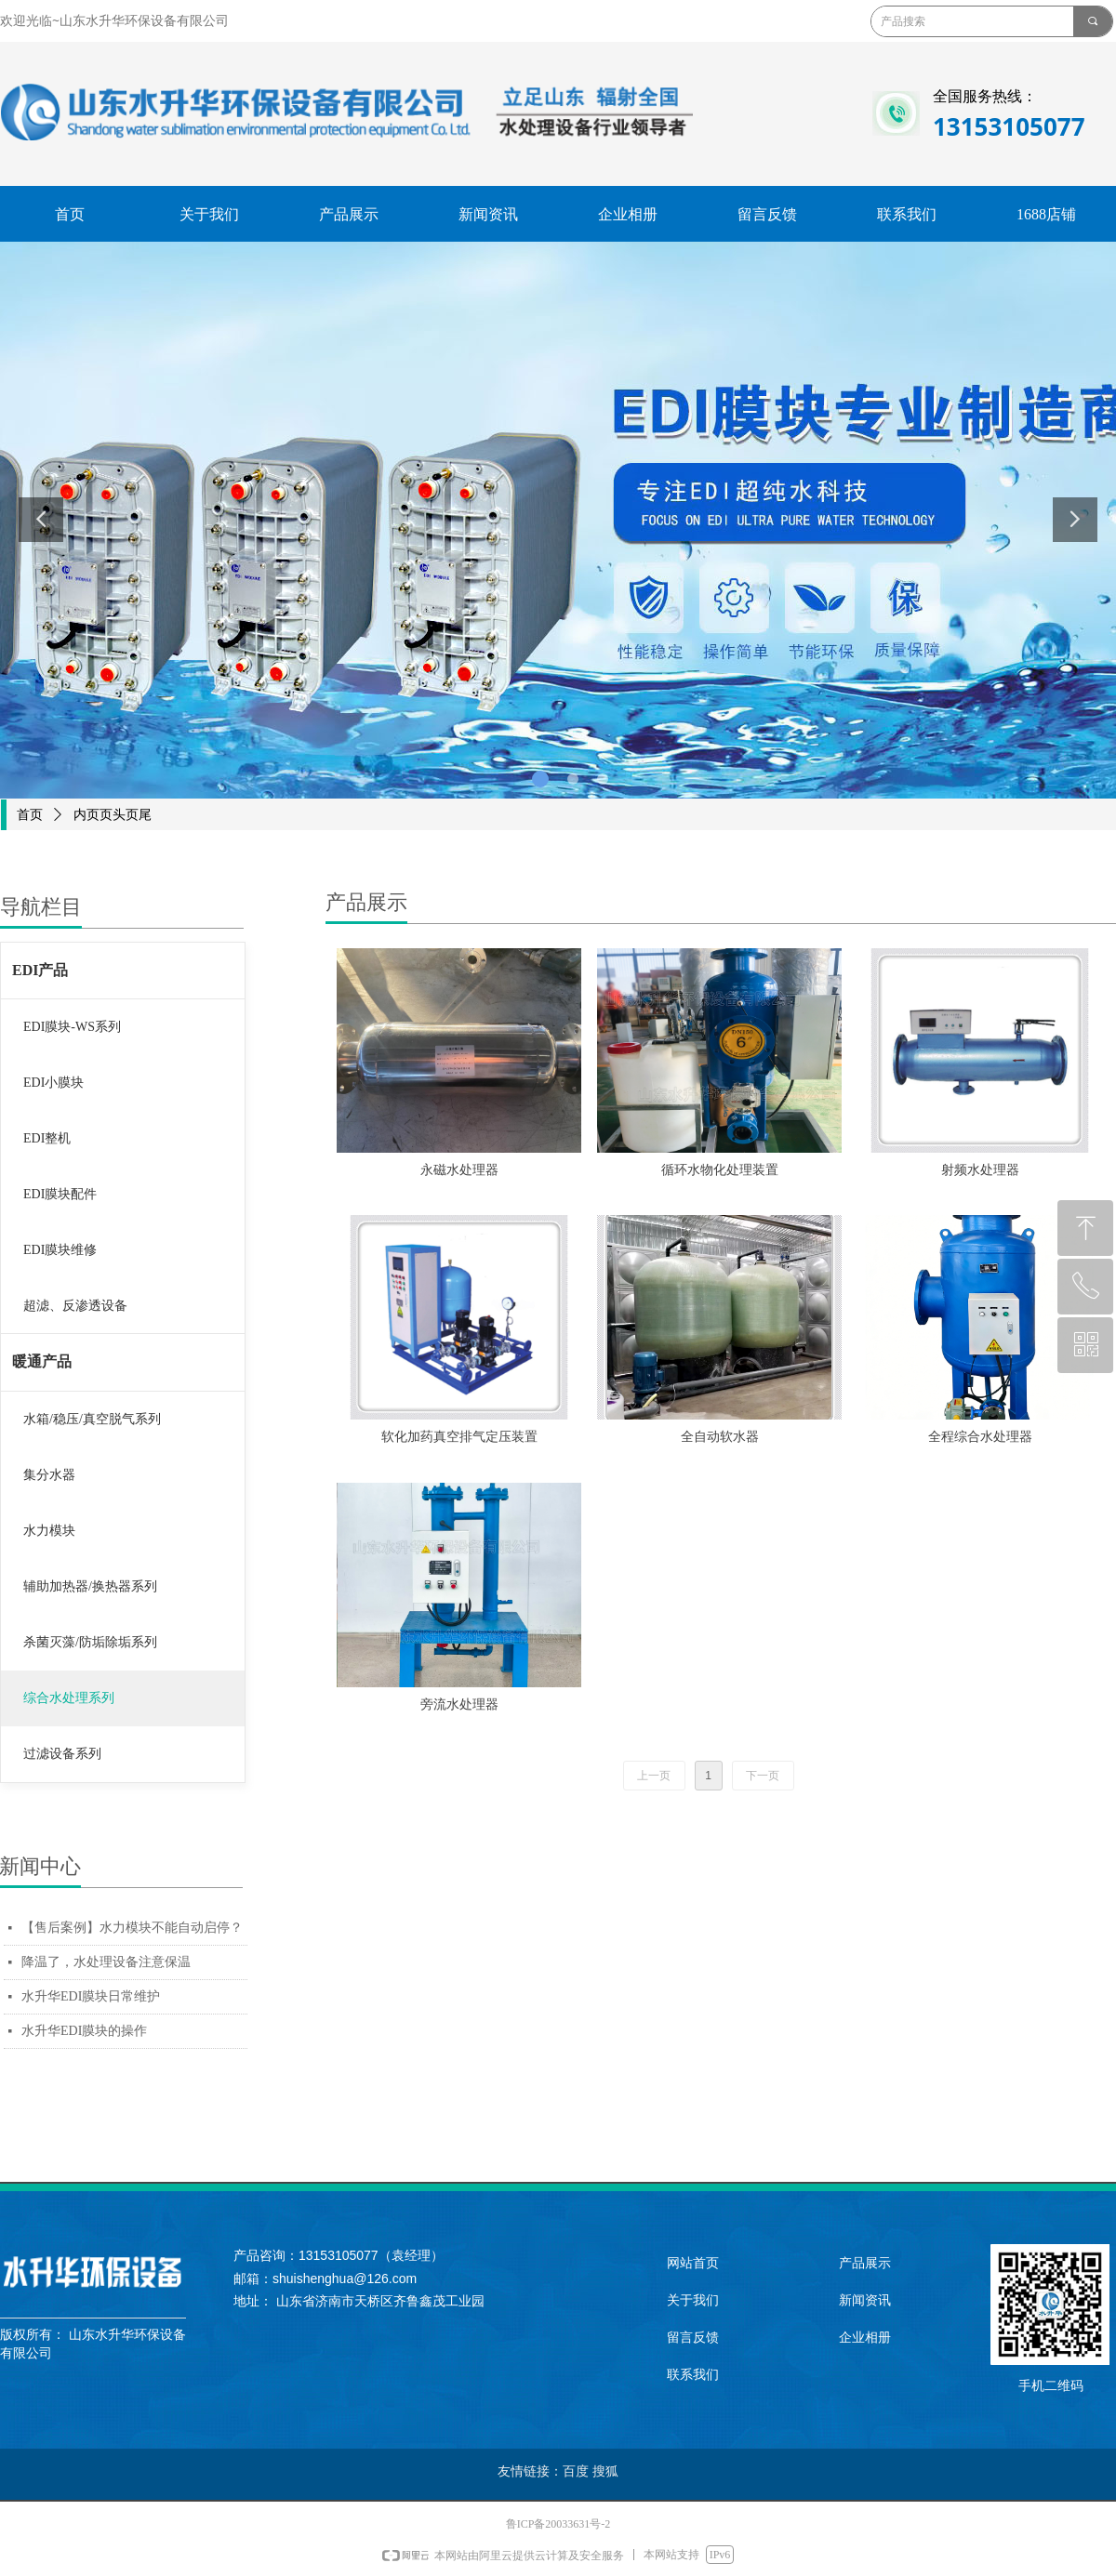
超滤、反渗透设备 (75, 1306)
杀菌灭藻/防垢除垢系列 (90, 1642)
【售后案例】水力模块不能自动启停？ (132, 1928)
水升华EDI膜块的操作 (84, 2031)
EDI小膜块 (53, 1083)
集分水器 (49, 1475)
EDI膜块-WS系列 (72, 1027)
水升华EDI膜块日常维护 (90, 1996)
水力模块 (49, 1531)
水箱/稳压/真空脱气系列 (92, 1419)
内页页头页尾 (112, 815)
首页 (30, 815)
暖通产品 (42, 1361)
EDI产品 (40, 970)
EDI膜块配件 (60, 1194)
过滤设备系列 (62, 1754)
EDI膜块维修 (60, 1250)
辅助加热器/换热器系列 (90, 1586)
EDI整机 (47, 1138)
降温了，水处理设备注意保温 (106, 1962)
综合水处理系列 (68, 1698)
